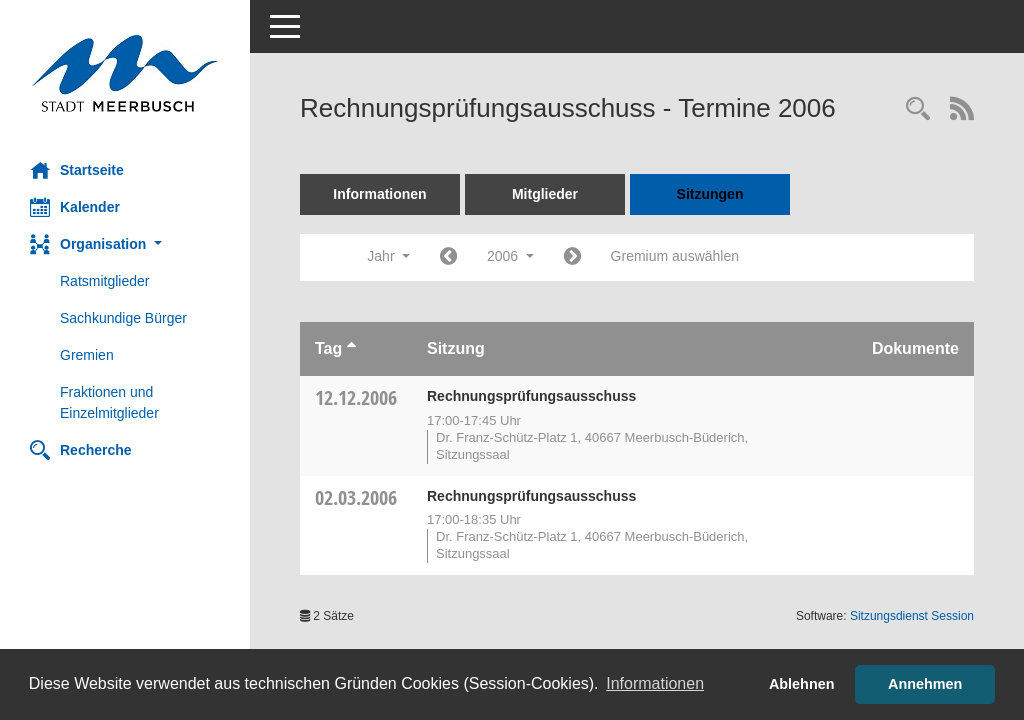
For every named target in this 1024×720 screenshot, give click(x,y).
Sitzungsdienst (912, 616)
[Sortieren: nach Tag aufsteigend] (351, 348)
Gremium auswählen (675, 256)
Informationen (379, 194)
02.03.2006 (356, 497)
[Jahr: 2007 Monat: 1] (572, 257)
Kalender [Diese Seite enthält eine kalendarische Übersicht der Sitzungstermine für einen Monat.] (75, 207)
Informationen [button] (655, 683)
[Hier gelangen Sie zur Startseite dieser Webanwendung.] (125, 73)
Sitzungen (710, 194)
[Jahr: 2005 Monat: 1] (448, 257)
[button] (125, 244)
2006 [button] (510, 256)
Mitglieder (545, 194)
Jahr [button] (388, 256)
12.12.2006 (356, 397)
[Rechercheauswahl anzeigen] (918, 110)
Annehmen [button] (925, 684)
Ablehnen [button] (802, 684)
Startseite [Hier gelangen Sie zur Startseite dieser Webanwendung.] (77, 170)
